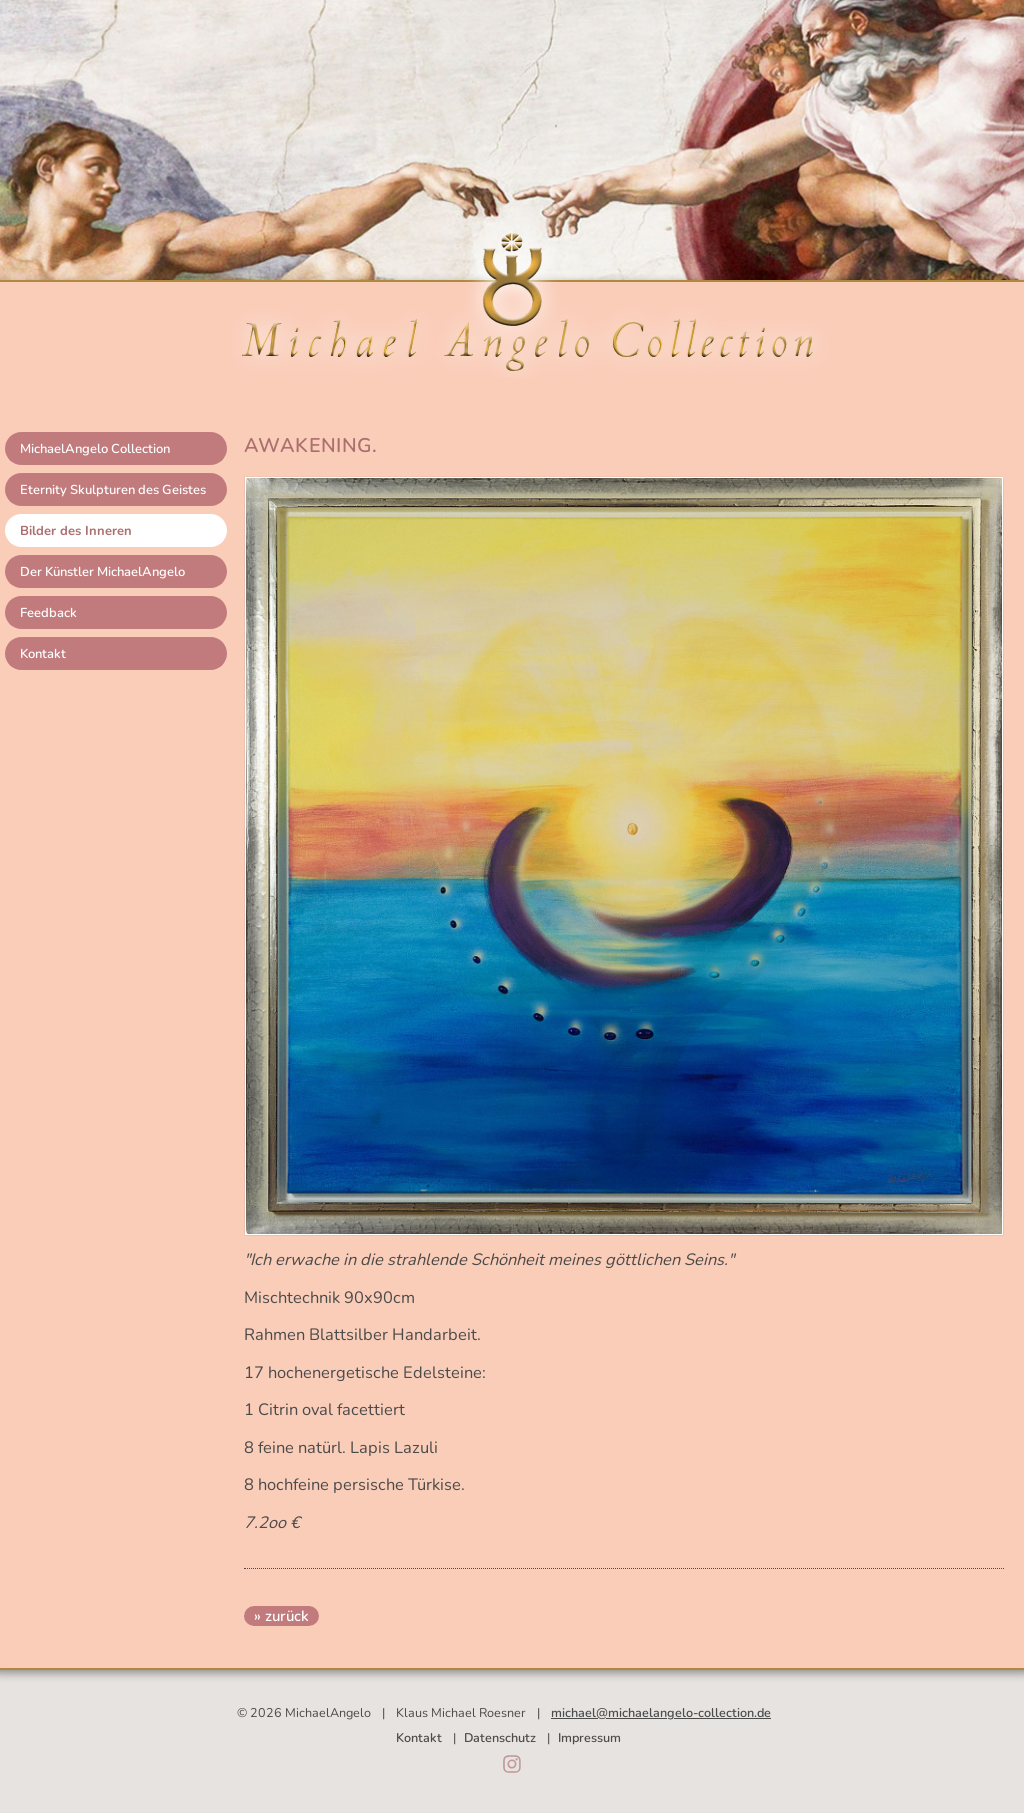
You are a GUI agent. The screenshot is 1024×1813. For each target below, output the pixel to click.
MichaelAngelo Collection (95, 449)
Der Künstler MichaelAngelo (102, 572)
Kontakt (43, 654)
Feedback (48, 613)
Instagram (512, 1764)
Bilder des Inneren (76, 531)
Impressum (589, 1737)
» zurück (281, 1616)
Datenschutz (500, 1737)
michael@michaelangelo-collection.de (661, 1712)
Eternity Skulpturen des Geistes (113, 490)
